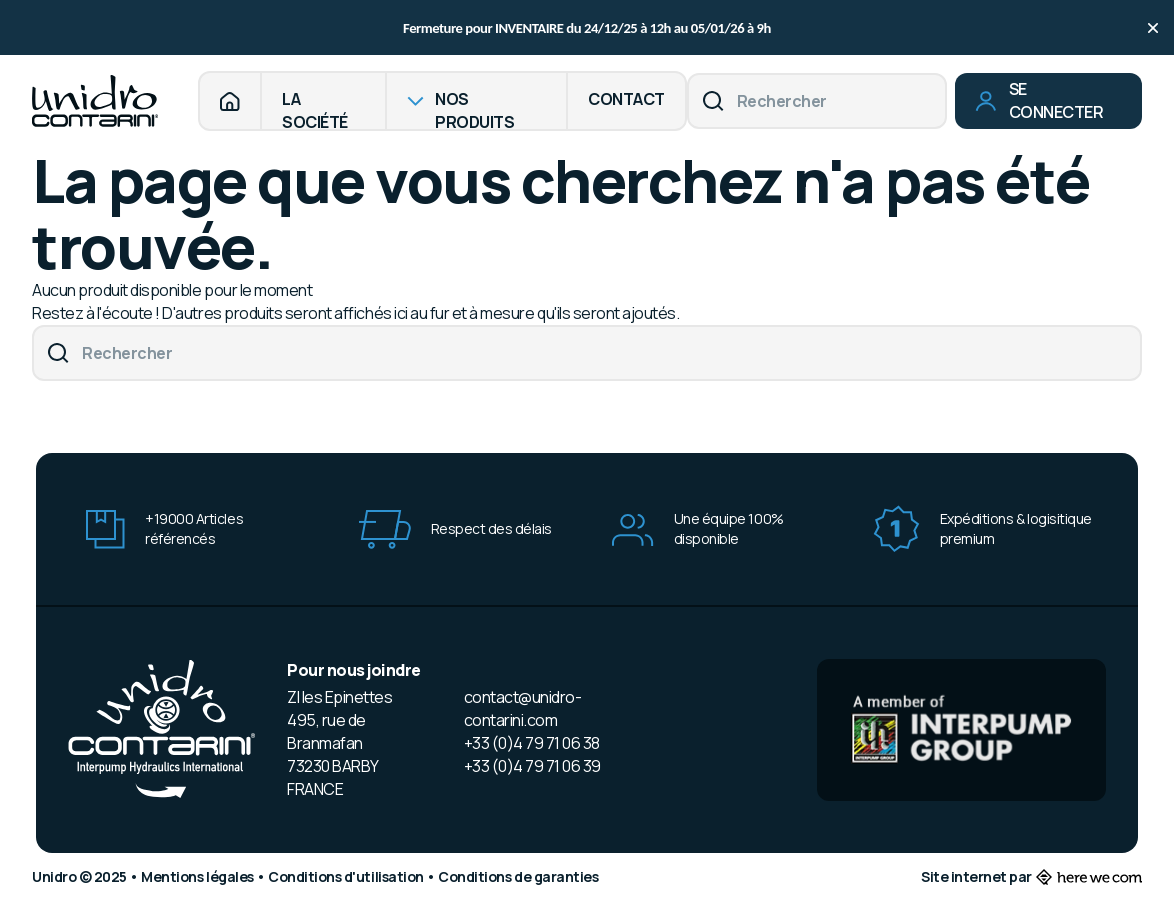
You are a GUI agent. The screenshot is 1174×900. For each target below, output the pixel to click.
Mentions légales (198, 876)
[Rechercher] (817, 101)
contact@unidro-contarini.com (523, 708)
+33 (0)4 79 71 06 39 (532, 766)
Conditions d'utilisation (347, 876)
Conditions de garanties (518, 876)
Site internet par (1031, 876)
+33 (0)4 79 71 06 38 (532, 743)
